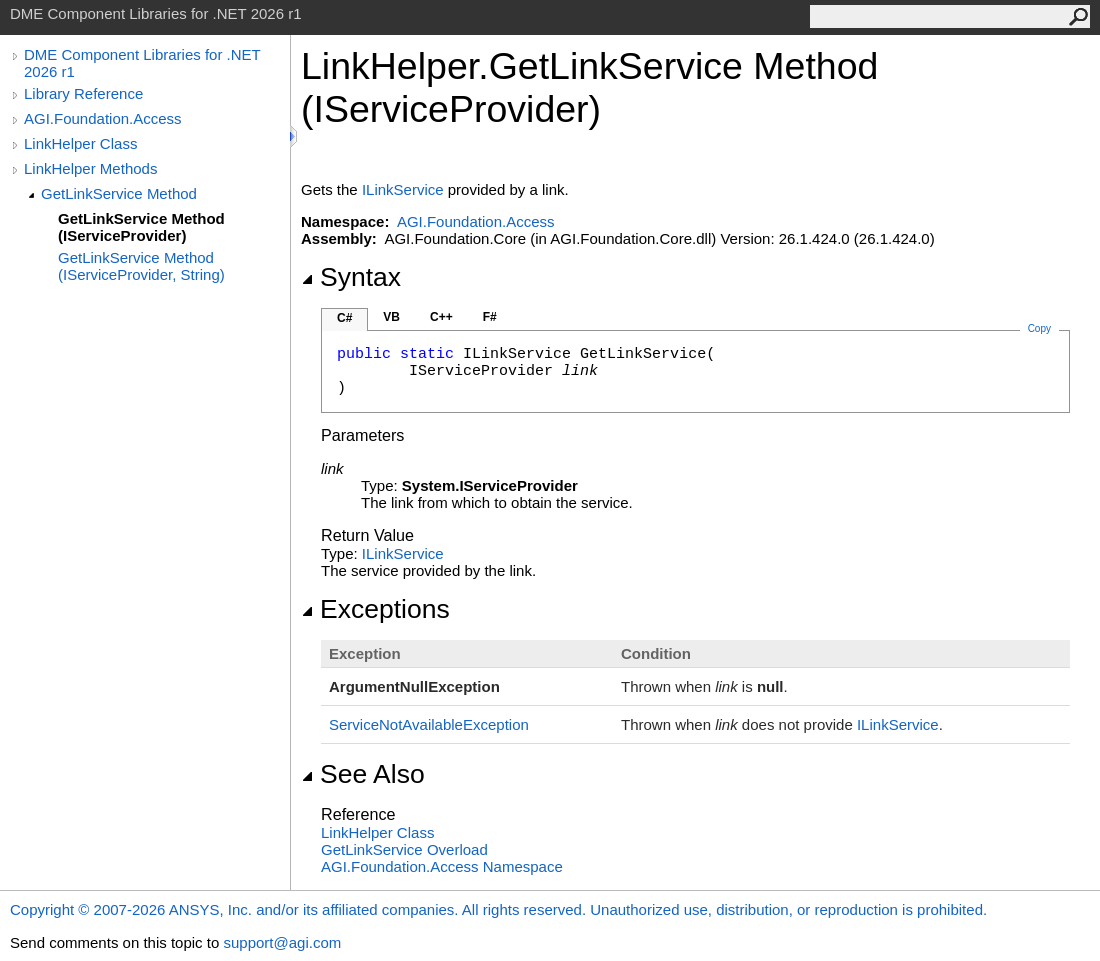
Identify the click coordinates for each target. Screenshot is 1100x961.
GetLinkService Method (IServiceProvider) (141, 227)
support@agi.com (282, 942)
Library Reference (83, 93)
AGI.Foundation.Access (103, 118)
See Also (363, 774)
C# (344, 318)
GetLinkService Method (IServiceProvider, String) (141, 266)
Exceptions (375, 609)
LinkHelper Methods (90, 168)
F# (490, 317)
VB (391, 317)
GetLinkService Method (119, 193)
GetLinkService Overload (404, 849)
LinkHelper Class (80, 143)
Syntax (351, 277)
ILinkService (403, 189)
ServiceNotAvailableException (429, 724)
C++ (441, 317)
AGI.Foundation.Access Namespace (442, 866)
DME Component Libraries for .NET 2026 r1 (142, 63)
